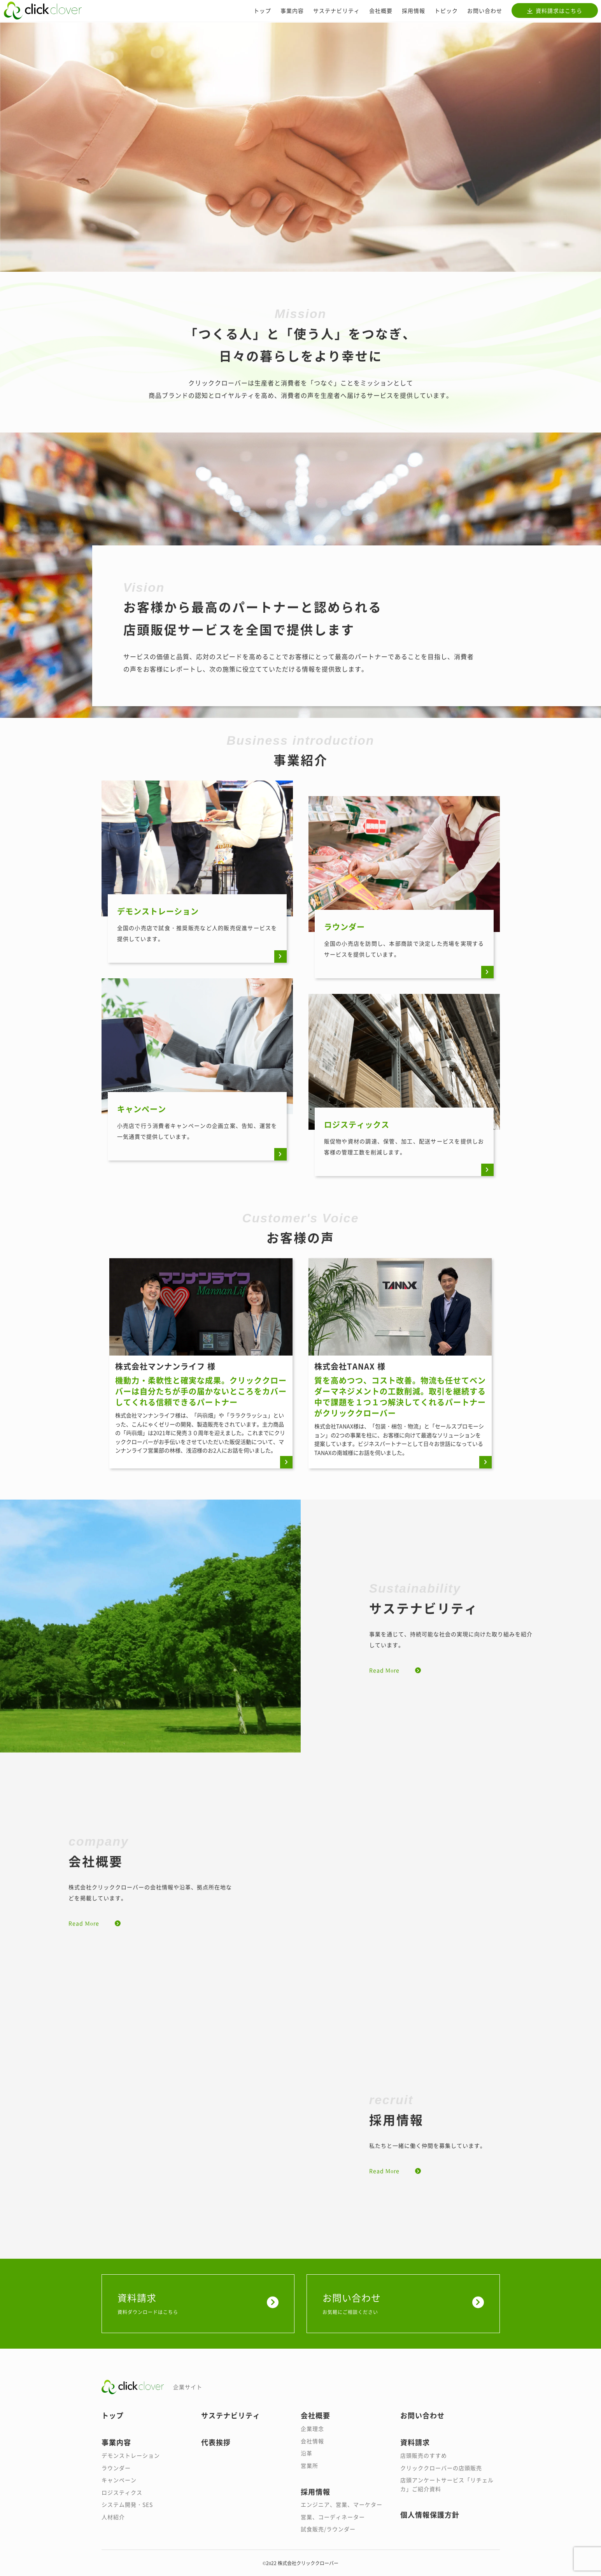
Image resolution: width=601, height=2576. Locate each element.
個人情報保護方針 (429, 2514)
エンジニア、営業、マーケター (341, 2504)
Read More (384, 1670)
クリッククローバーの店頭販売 (441, 2468)
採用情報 (413, 10)
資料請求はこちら (559, 10)
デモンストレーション (131, 2455)
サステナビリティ (336, 10)
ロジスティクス (122, 2492)
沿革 (306, 2453)
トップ (262, 10)
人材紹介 (113, 2517)
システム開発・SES (127, 2504)
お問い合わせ (484, 10)
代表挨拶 (216, 2442)
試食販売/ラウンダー (328, 2529)
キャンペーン (119, 2480)
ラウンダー (116, 2468)
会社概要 (380, 10)
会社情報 (312, 2441)
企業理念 (312, 2428)
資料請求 (198, 2303)
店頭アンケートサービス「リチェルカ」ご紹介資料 (447, 2484)
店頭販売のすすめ (423, 2455)
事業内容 (292, 10)
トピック (446, 10)
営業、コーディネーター (333, 2517)
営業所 (309, 2465)
